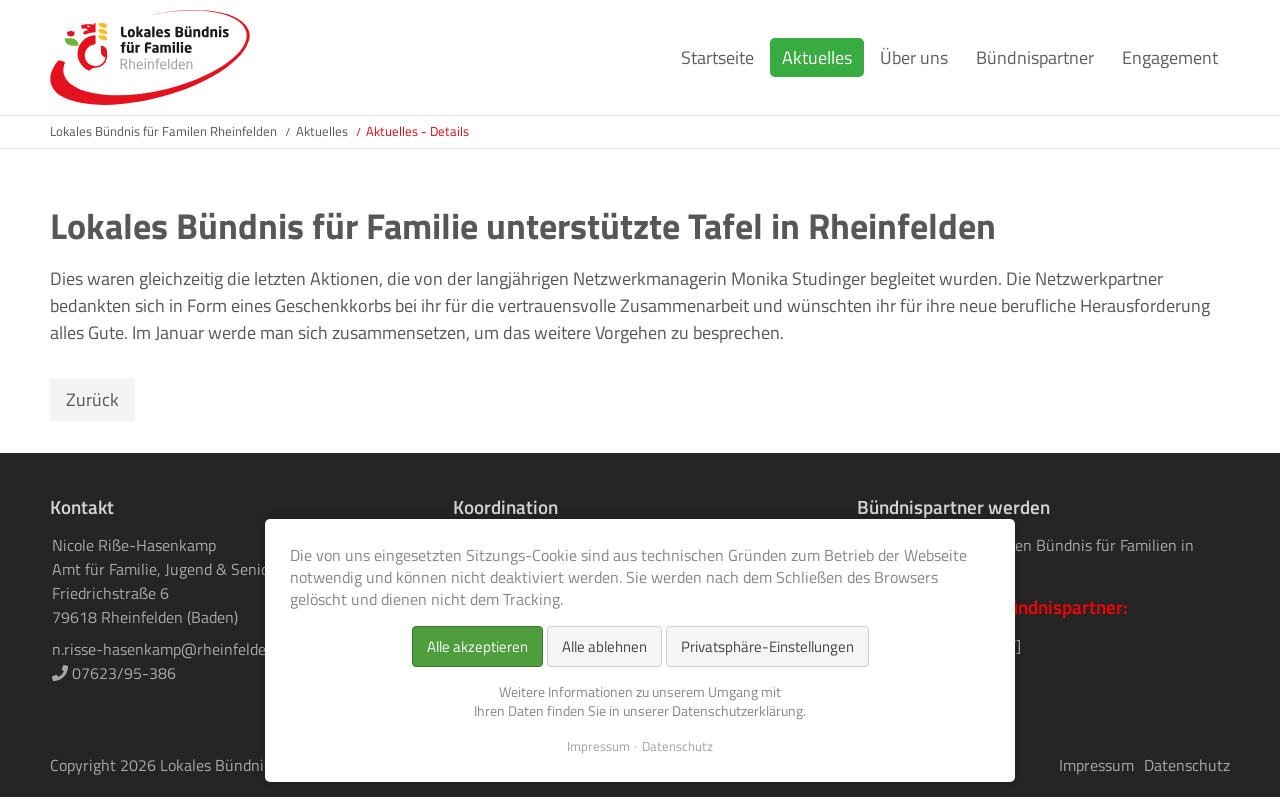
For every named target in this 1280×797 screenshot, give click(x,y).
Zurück (92, 399)
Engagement (1170, 57)
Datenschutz (1187, 765)
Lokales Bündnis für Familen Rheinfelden (163, 131)
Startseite (717, 57)
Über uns (914, 57)
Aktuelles (817, 57)
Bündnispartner (1035, 57)
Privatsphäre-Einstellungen (767, 646)
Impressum (1096, 765)
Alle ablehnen (604, 646)
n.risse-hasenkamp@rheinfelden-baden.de (197, 649)
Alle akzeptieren (477, 646)
